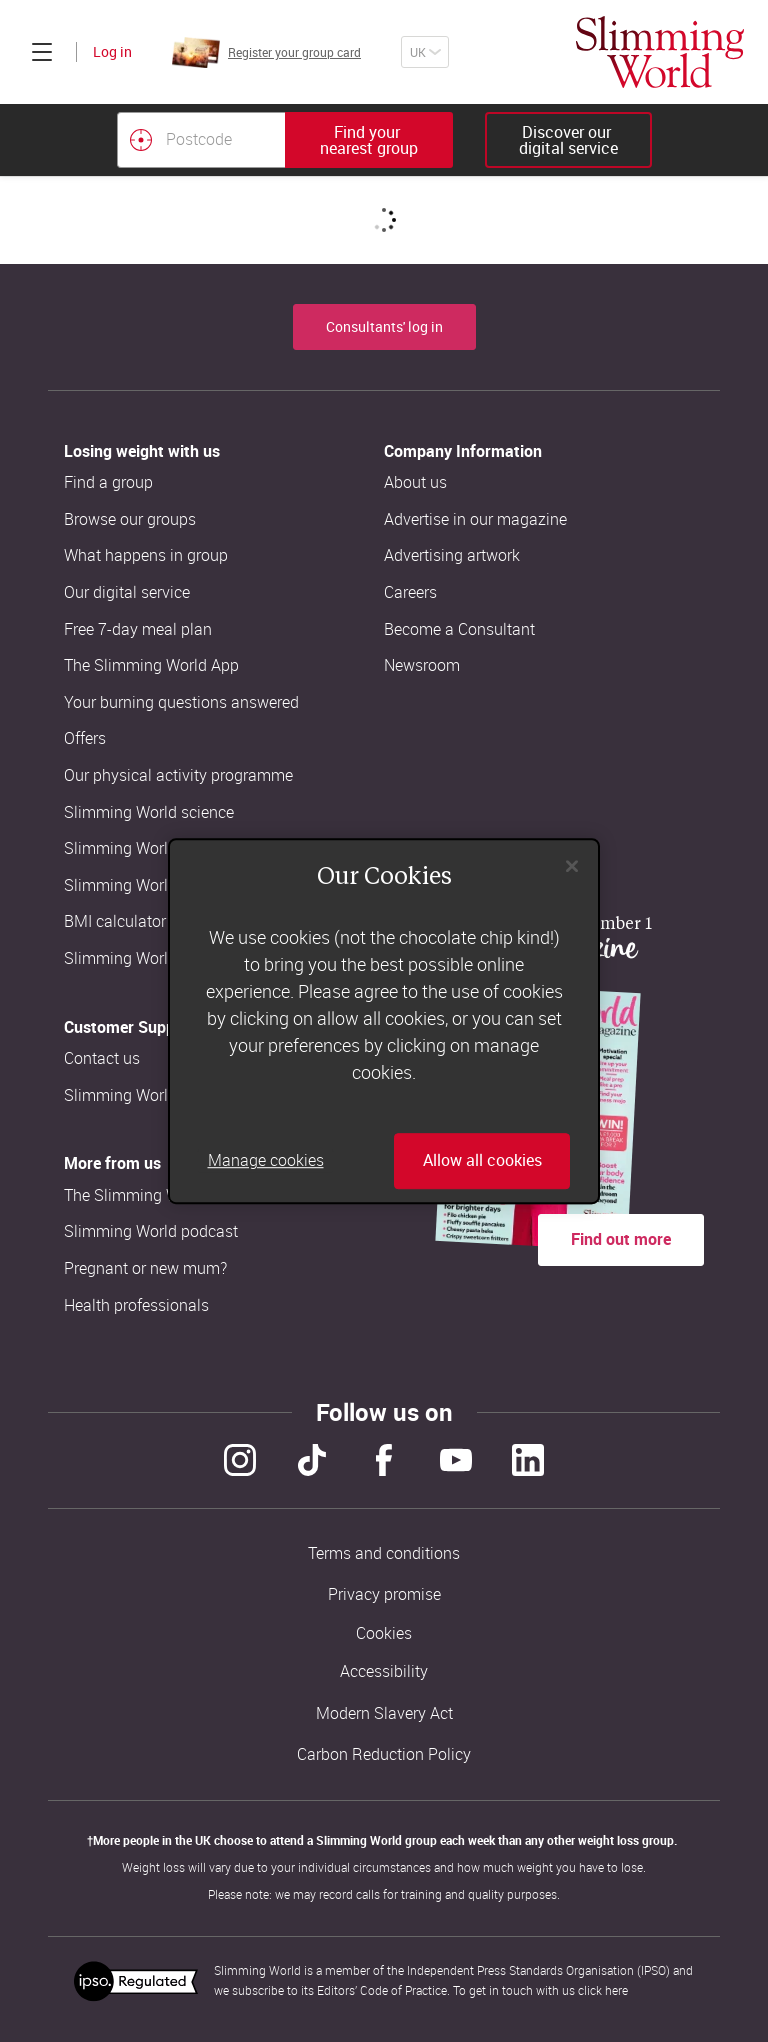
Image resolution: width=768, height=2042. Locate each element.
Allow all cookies (482, 1161)
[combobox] (285, 140)
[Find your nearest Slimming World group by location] (141, 140)
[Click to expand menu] (42, 52)
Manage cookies (266, 1161)
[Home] (660, 52)
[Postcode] (201, 140)
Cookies (384, 1633)
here (616, 1990)
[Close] (572, 866)
